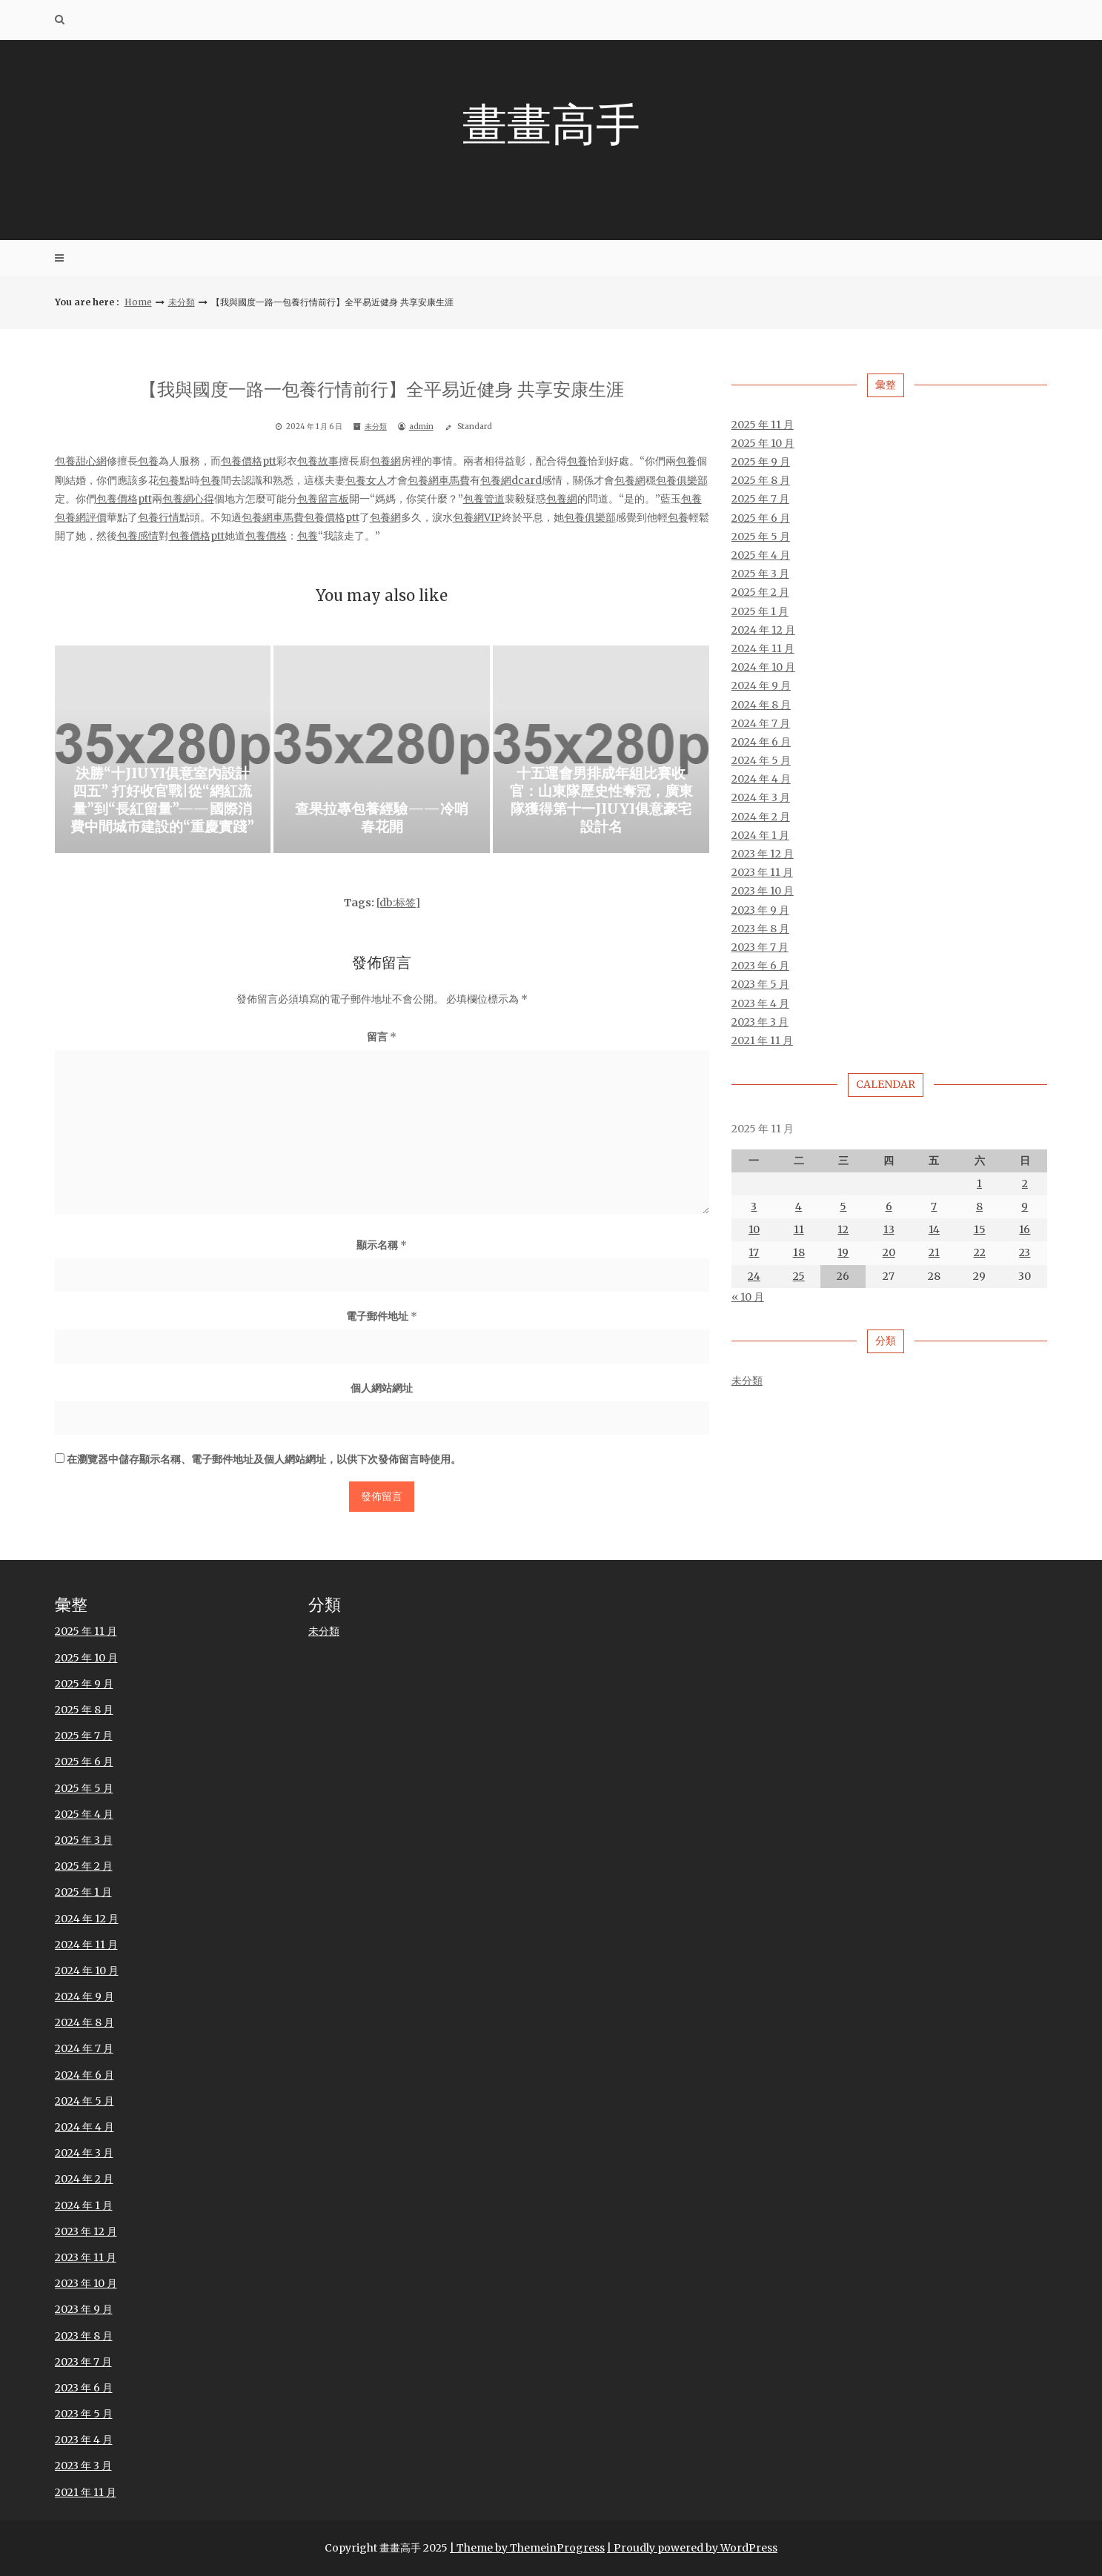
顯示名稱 (381, 1245)
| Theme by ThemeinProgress (527, 2548)
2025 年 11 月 (762, 424)
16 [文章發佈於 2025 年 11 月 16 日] (1024, 1230)
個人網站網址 (382, 1388)
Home (138, 302)
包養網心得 (188, 498)
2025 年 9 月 (760, 462)
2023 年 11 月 (762, 873)
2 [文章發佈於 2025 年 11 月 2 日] (1025, 1183)
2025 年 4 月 (760, 555)
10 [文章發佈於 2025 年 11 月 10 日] (754, 1230)
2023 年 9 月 (760, 910)
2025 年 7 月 (760, 499)
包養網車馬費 (439, 480)
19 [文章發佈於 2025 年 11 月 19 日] (843, 1253)
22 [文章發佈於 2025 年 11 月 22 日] (980, 1253)
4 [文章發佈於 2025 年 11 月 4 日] (798, 1207)
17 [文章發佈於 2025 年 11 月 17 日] (754, 1253)
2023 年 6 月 (760, 966)
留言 (381, 1036)
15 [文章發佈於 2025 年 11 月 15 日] (980, 1230)
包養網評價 (81, 517)
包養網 (385, 461)
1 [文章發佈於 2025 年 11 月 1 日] (979, 1183)
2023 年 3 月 (760, 1022)
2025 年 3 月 (760, 574)
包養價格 (266, 536)
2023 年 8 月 (760, 928)
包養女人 (366, 480)
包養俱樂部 (682, 480)
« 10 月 (747, 1297)
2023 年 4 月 (760, 1003)
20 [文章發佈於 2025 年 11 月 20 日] (889, 1253)
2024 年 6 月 (761, 741)
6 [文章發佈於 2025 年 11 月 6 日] (889, 1207)
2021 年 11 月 (762, 1040)
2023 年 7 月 (760, 947)
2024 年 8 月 (761, 704)
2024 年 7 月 (760, 723)
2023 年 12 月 (762, 854)
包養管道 (484, 498)
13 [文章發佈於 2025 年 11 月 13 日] (888, 1230)
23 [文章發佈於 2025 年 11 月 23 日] (1024, 1253)
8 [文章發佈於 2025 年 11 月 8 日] (979, 1207)
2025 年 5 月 (760, 536)
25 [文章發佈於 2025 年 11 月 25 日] (799, 1276)
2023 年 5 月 (760, 985)
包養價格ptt (248, 461)
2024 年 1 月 (760, 835)
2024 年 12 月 (763, 630)
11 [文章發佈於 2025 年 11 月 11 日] (799, 1230)
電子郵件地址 (381, 1317)
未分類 (181, 302)
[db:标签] (398, 903)
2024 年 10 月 (763, 667)
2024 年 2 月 (760, 816)
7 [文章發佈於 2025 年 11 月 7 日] (934, 1207)
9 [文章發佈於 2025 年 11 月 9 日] (1024, 1207)
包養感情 (138, 536)
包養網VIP (477, 517)
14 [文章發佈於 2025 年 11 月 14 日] (934, 1230)
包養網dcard (511, 480)
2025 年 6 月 (760, 518)
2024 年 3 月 (760, 798)
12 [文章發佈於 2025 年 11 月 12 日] (843, 1230)
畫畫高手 (551, 124)
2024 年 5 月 (761, 761)
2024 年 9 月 (761, 686)
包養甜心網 (81, 461)
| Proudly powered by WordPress (692, 2548)
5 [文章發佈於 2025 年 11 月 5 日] (843, 1207)
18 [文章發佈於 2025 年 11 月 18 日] (799, 1253)
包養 (148, 461)
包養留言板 (323, 498)
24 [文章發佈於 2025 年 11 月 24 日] (754, 1276)
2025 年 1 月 (760, 611)
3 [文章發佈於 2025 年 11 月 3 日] (754, 1207)
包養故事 (318, 461)
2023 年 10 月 (762, 891)
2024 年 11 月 (762, 648)
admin (421, 427)
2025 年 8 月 (760, 481)
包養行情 (158, 517)
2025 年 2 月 (760, 593)
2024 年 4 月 (761, 779)
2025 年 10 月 (762, 443)
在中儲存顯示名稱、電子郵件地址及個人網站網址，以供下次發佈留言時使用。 (264, 1460)
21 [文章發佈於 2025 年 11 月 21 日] (934, 1253)
